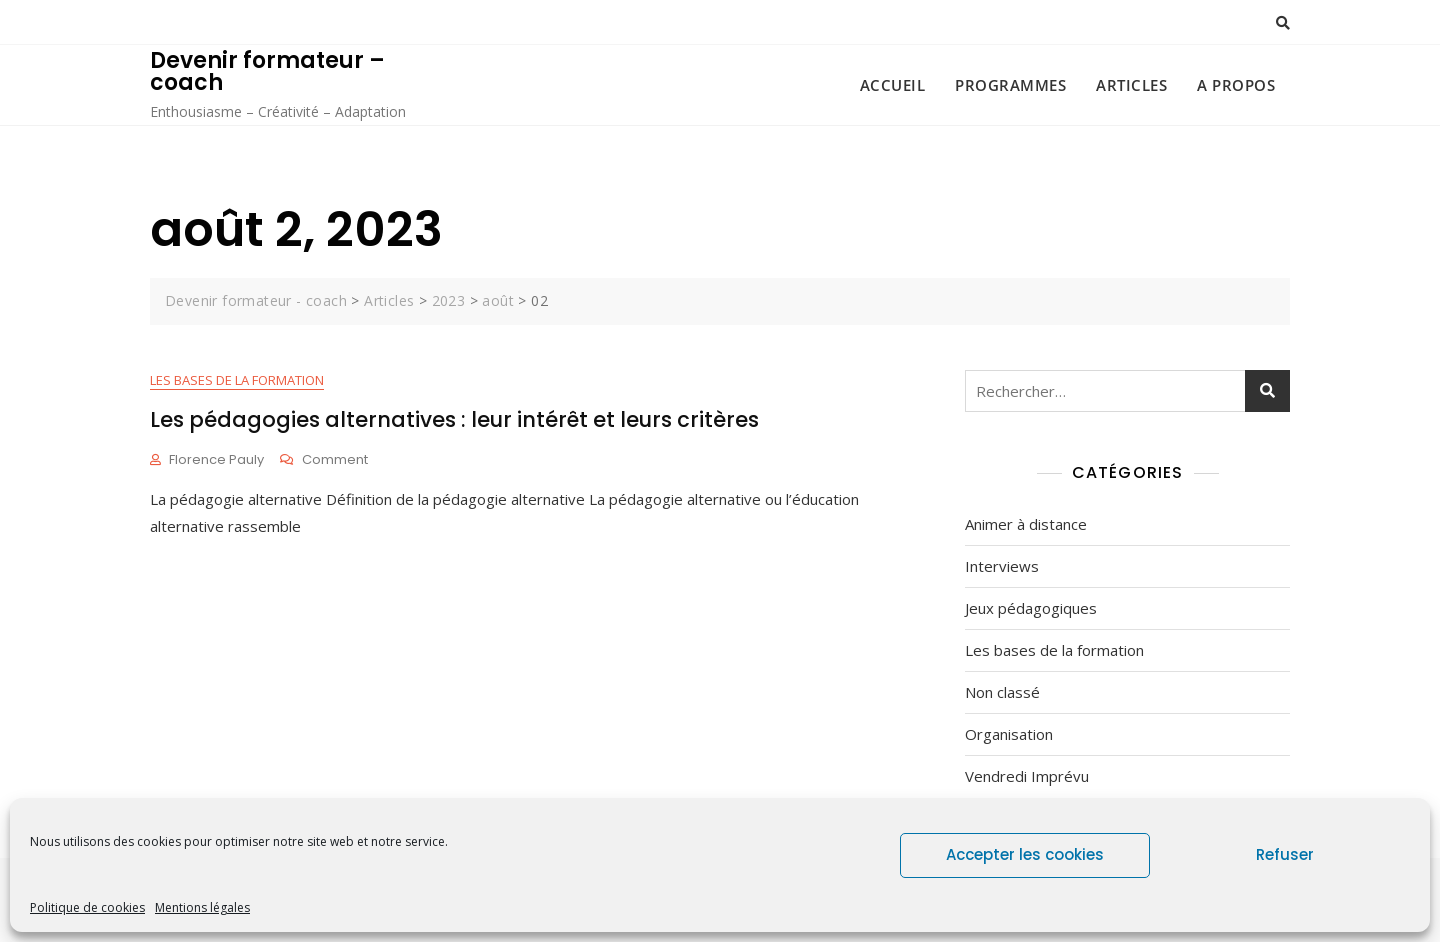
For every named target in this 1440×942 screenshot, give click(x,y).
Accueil (893, 85)
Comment (335, 460)
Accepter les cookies (1025, 854)
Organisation (1009, 734)
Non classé (1002, 692)
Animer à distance (1026, 524)
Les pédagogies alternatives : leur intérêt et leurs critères (454, 419)
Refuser (1285, 854)
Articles (1131, 85)
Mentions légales (202, 907)
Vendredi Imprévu (1027, 776)
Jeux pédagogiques (1031, 608)
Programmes (1010, 85)
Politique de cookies (87, 907)
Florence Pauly (216, 459)
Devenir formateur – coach (267, 71)
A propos (1236, 85)
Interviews (1002, 566)
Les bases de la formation (237, 380)
